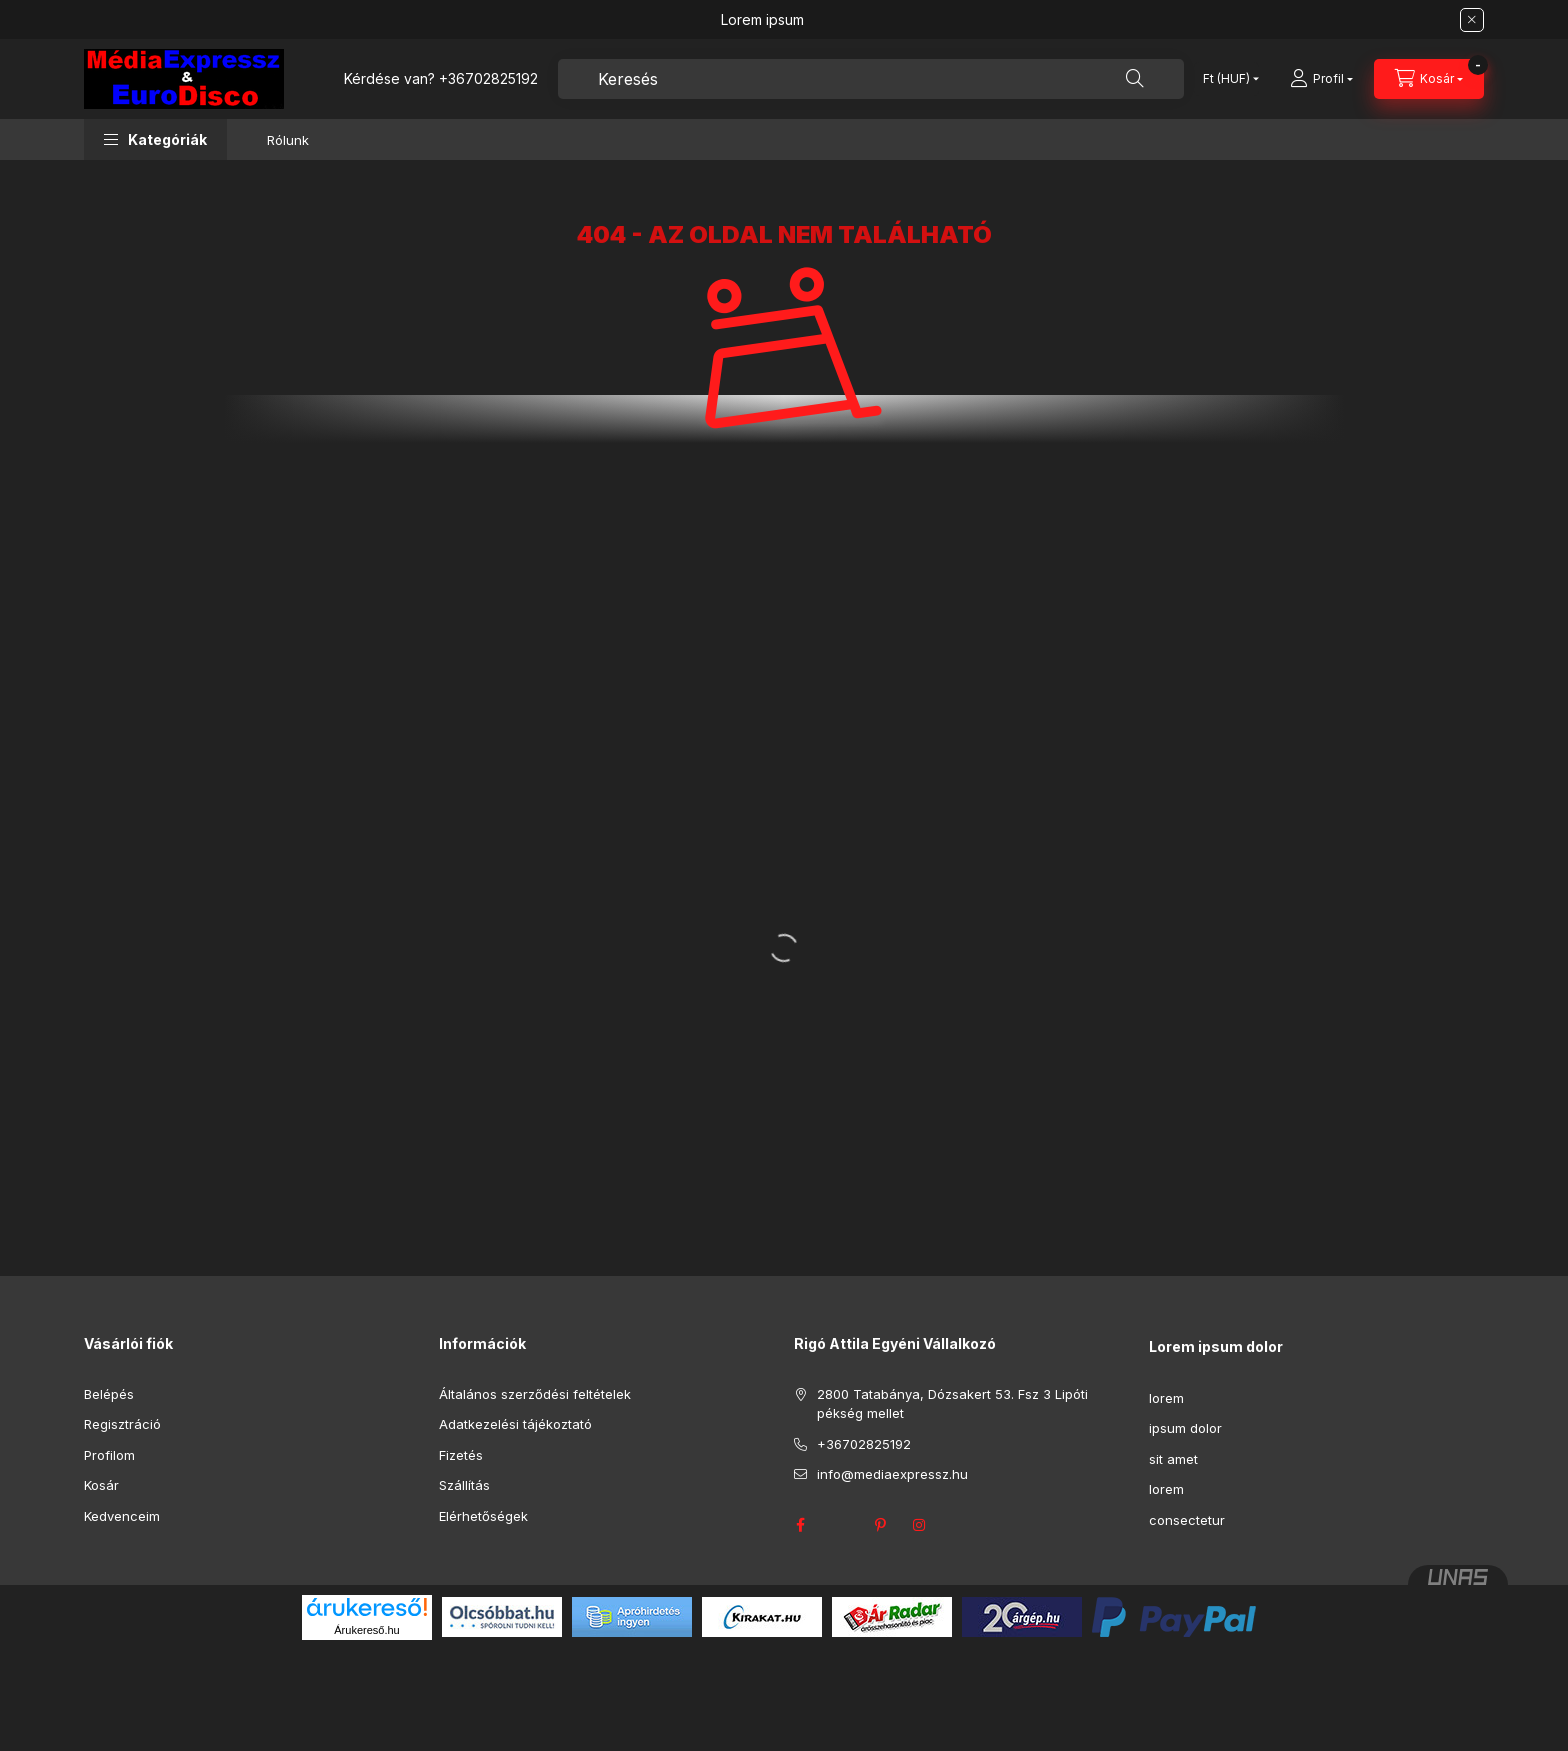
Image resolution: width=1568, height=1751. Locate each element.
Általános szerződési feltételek (535, 1394)
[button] (155, 139)
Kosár (101, 1485)
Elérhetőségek (483, 1516)
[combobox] (871, 79)
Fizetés (461, 1455)
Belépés (109, 1394)
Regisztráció (122, 1424)
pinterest (880, 1525)
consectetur (1187, 1520)
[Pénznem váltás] (1226, 79)
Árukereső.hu (366, 1630)
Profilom (109, 1455)
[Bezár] (1472, 20)
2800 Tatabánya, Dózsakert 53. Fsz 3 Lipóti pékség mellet (952, 1404)
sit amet (1173, 1459)
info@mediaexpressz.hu (892, 1474)
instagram (920, 1525)
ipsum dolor (1185, 1428)
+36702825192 (488, 78)
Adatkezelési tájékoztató (515, 1424)
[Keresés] (1135, 79)
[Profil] (1321, 79)
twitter (840, 1525)
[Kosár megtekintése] (1429, 79)
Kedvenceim (122, 1516)
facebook (800, 1525)
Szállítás (464, 1485)
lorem (1166, 1398)
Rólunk (288, 140)
